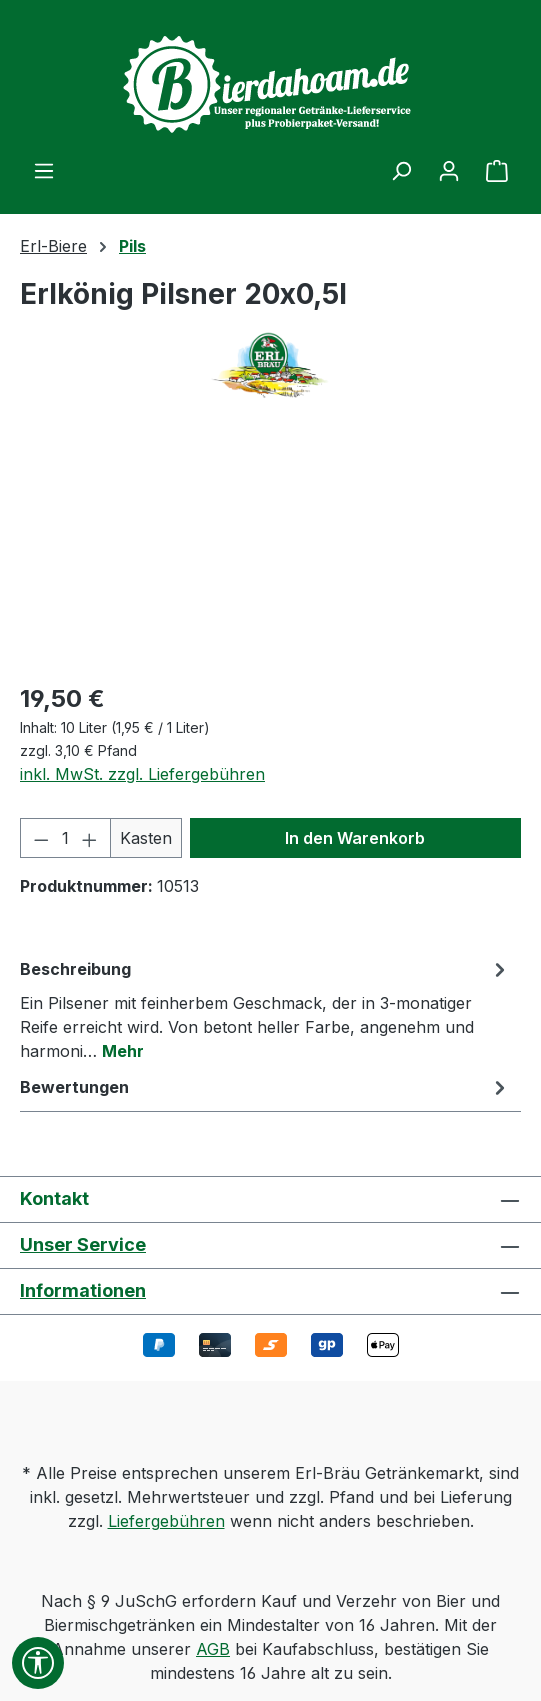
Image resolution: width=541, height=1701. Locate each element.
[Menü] (44, 170)
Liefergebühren (166, 1521)
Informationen (83, 1290)
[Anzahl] (66, 838)
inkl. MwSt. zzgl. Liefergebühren (142, 774)
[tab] (265, 1009)
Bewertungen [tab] (265, 1087)
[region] (270, 552)
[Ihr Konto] (449, 170)
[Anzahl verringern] (41, 838)
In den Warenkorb (355, 838)
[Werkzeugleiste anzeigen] (38, 1663)
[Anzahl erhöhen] (90, 838)
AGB (213, 1649)
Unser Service (83, 1244)
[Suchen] (401, 170)
